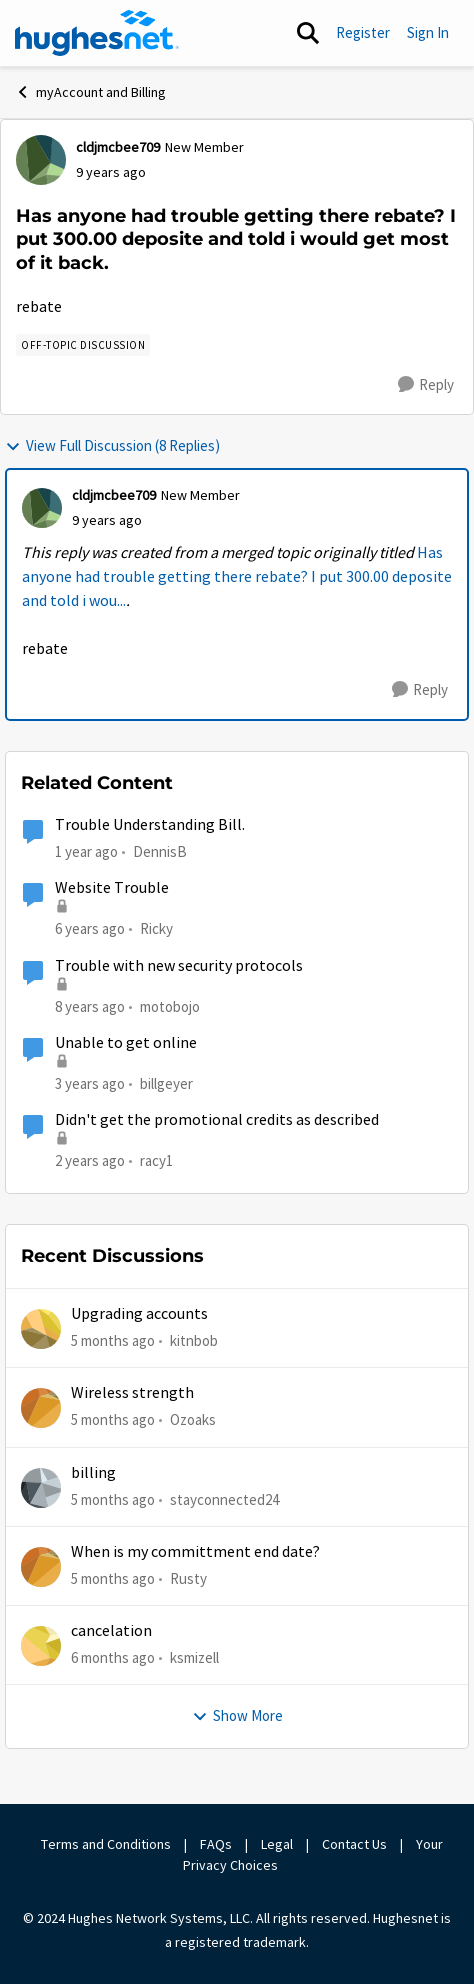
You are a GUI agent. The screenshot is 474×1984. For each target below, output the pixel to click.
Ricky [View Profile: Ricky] (156, 928)
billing (93, 1473)
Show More (237, 1715)
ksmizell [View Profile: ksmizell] (194, 1657)
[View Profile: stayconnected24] (41, 1488)
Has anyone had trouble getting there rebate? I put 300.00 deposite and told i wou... (237, 577)
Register (363, 32)
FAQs (216, 1844)
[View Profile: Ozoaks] (41, 1408)
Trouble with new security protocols (179, 966)
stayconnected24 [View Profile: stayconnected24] (224, 1498)
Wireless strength (132, 1393)
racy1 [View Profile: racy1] (156, 1160)
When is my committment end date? (195, 1552)
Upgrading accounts (139, 1314)
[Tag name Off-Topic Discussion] (83, 345)
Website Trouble (112, 888)
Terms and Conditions (106, 1844)
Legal (277, 1844)
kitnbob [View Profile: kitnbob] (194, 1340)
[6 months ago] (113, 1658)
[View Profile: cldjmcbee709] (41, 160)
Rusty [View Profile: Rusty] (188, 1578)
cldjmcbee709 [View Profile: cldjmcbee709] (118, 147)
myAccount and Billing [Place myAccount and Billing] (90, 92)
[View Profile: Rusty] (41, 1567)
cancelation (111, 1631)
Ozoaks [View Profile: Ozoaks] (193, 1419)
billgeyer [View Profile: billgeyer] (166, 1083)
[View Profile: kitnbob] (41, 1329)
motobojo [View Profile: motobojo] (170, 1005)
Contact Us (354, 1844)
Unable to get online (126, 1043)
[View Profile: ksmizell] (41, 1646)
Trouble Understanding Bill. (150, 825)
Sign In (428, 32)
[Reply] (426, 385)
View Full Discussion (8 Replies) (112, 445)
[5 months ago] (113, 1341)
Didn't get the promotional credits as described (217, 1120)
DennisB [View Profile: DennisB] (160, 851)
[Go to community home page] (97, 33)
